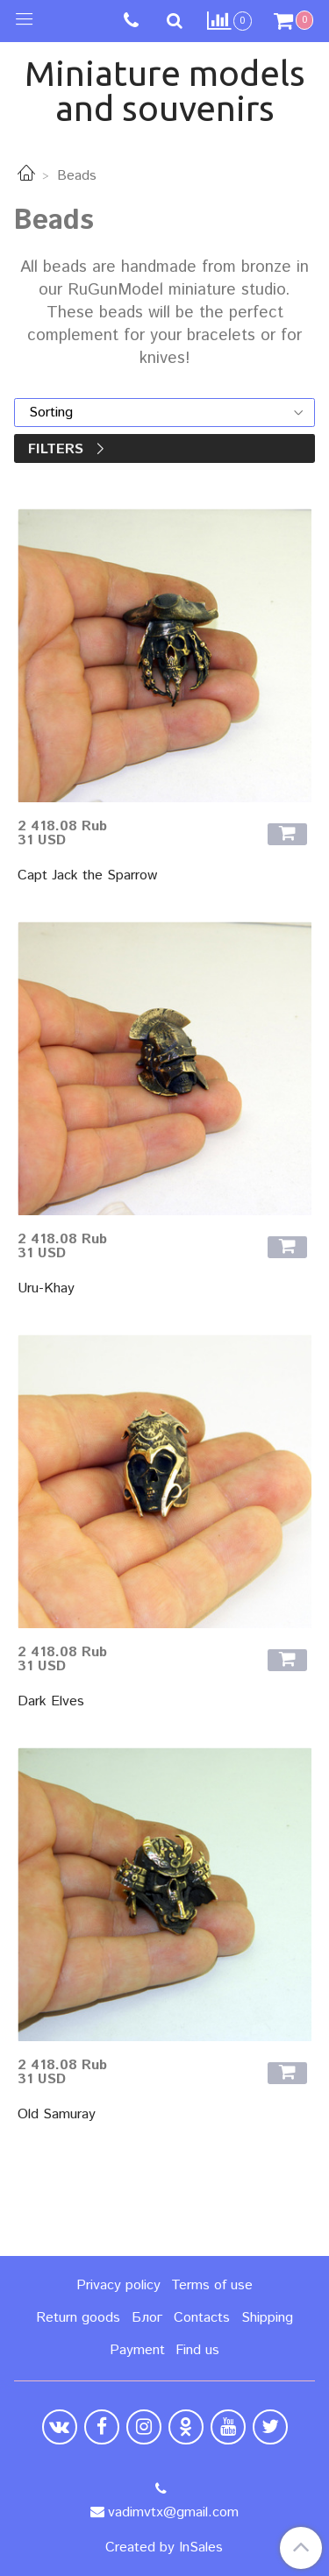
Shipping (267, 2318)
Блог (147, 2318)
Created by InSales (164, 2548)
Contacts (202, 2318)
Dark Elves (51, 1701)
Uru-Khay (46, 1288)
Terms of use (212, 2285)
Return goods (78, 2318)
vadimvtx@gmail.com (173, 2512)
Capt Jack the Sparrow (87, 875)
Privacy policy (118, 2285)
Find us (197, 2350)
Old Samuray (57, 2114)
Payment (137, 2350)
